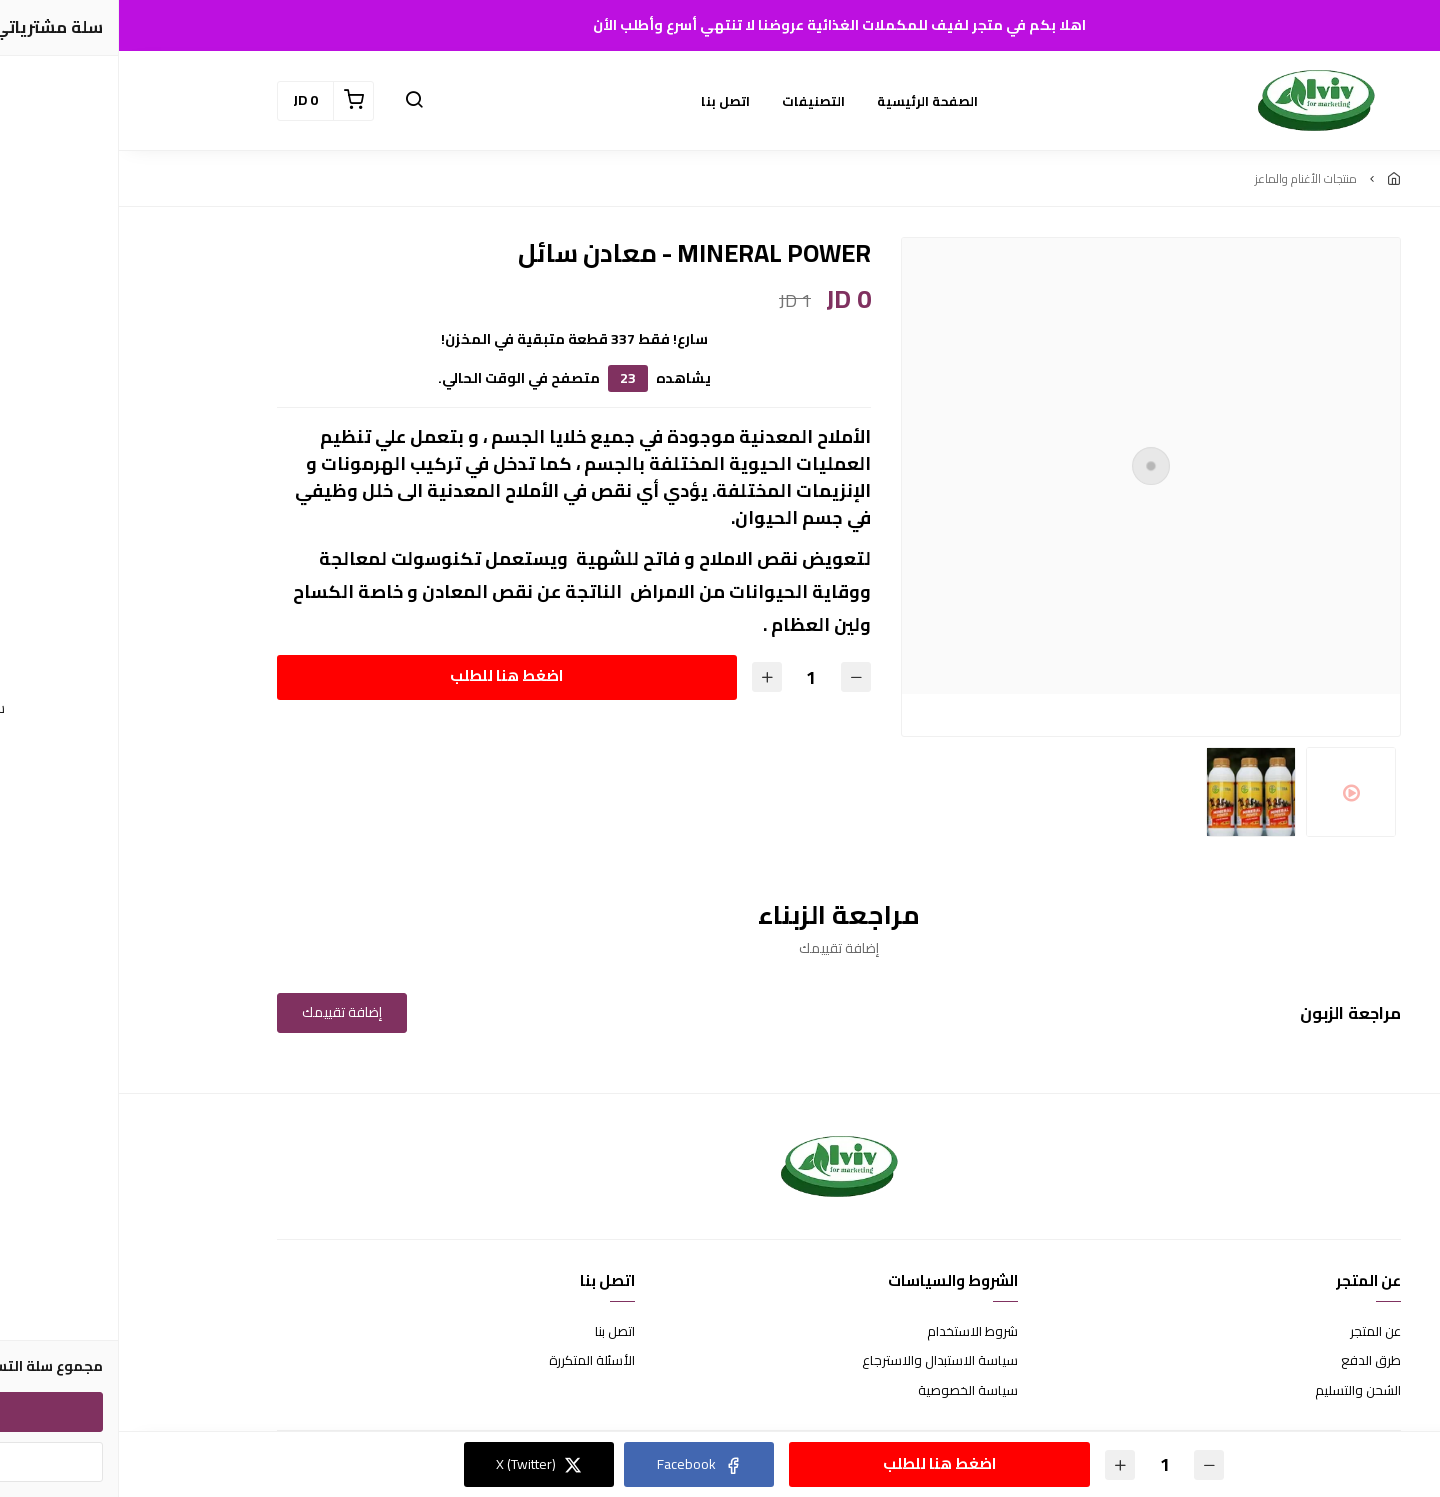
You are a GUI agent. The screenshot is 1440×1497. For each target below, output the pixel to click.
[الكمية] (692, 677)
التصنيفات (694, 101)
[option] (1032, 466)
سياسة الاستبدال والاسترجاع (821, 1361)
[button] (295, 101)
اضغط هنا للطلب (387, 675)
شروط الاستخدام (853, 1332)
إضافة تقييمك (223, 1012)
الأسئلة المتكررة (473, 1361)
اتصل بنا (606, 101)
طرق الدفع (1252, 1361)
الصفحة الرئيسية (808, 101)
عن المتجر (1256, 1332)
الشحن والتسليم (1239, 1391)
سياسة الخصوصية (849, 1391)
